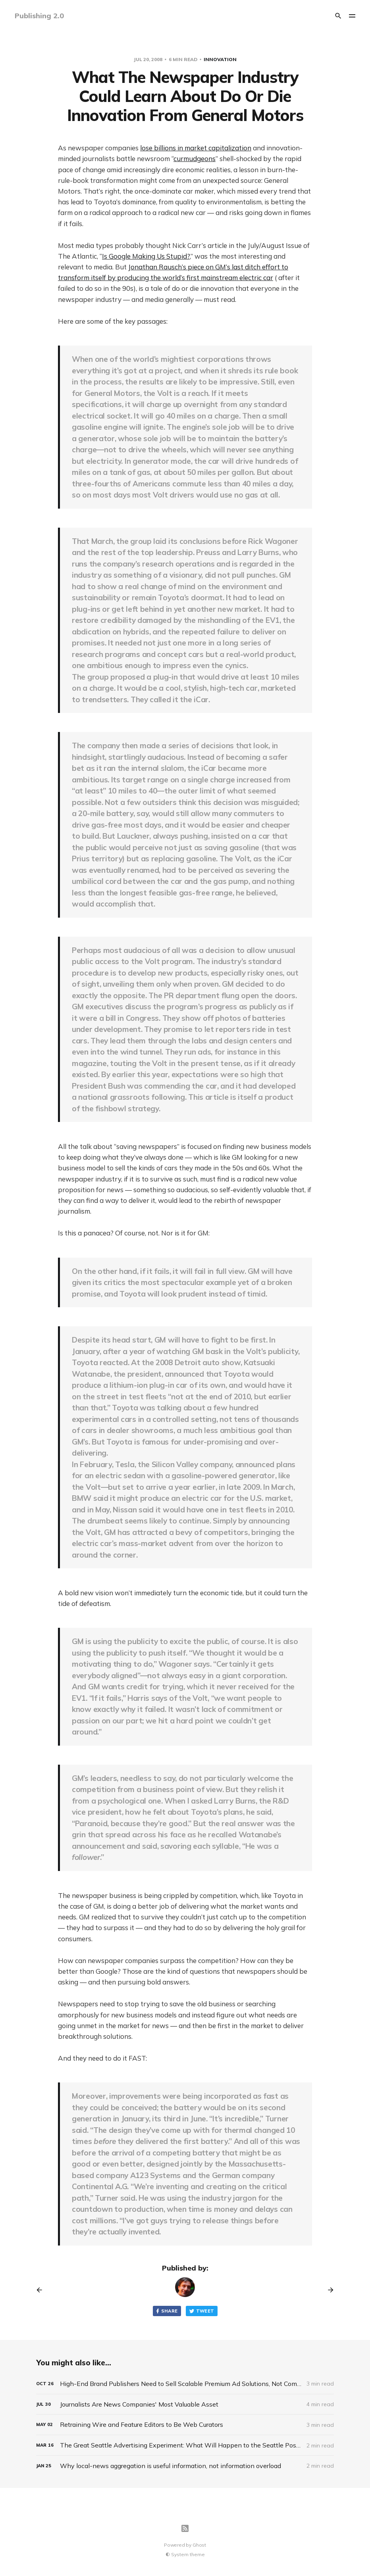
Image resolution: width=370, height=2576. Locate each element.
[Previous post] (42, 2290)
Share (166, 2311)
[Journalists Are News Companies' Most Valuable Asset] (185, 2404)
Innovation (220, 59)
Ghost (199, 2545)
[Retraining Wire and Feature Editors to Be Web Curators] (185, 2425)
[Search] (338, 16)
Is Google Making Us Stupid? (146, 256)
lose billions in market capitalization (195, 148)
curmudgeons (194, 158)
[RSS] (185, 2528)
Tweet (201, 2311)
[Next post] (328, 2290)
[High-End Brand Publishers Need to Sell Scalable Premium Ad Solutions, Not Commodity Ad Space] (185, 2384)
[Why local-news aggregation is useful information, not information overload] (185, 2466)
